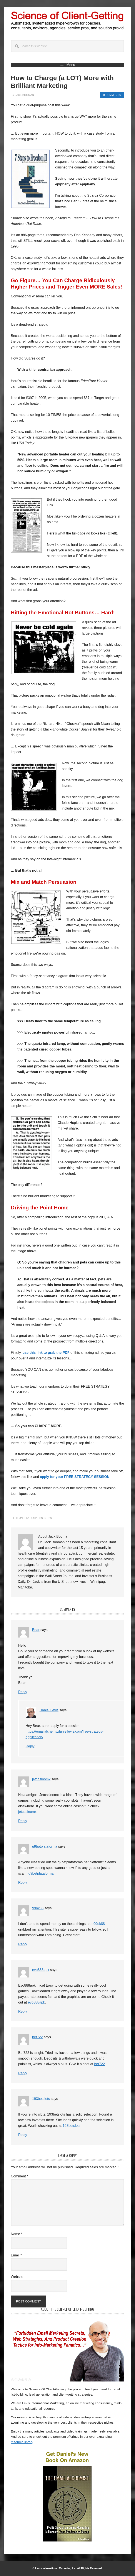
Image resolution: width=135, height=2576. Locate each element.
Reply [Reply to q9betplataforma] (22, 1882)
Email (16, 2255)
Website (17, 2277)
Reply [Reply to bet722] (22, 2073)
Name (16, 2234)
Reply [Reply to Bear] (22, 1692)
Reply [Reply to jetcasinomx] (22, 1821)
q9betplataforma (44, 1846)
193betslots (41, 2099)
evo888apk (40, 1970)
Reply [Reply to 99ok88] (22, 1944)
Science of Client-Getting (67, 20)
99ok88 (38, 1908)
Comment (19, 2176)
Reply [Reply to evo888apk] (22, 2011)
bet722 (37, 2037)
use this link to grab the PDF (46, 1352)
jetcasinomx (41, 1779)
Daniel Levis (49, 1710)
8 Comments (112, 95)
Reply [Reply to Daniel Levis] (30, 1746)
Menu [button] (70, 65)
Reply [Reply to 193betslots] (22, 2135)
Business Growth (42, 1518)
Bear (36, 1630)
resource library (22, 2442)
